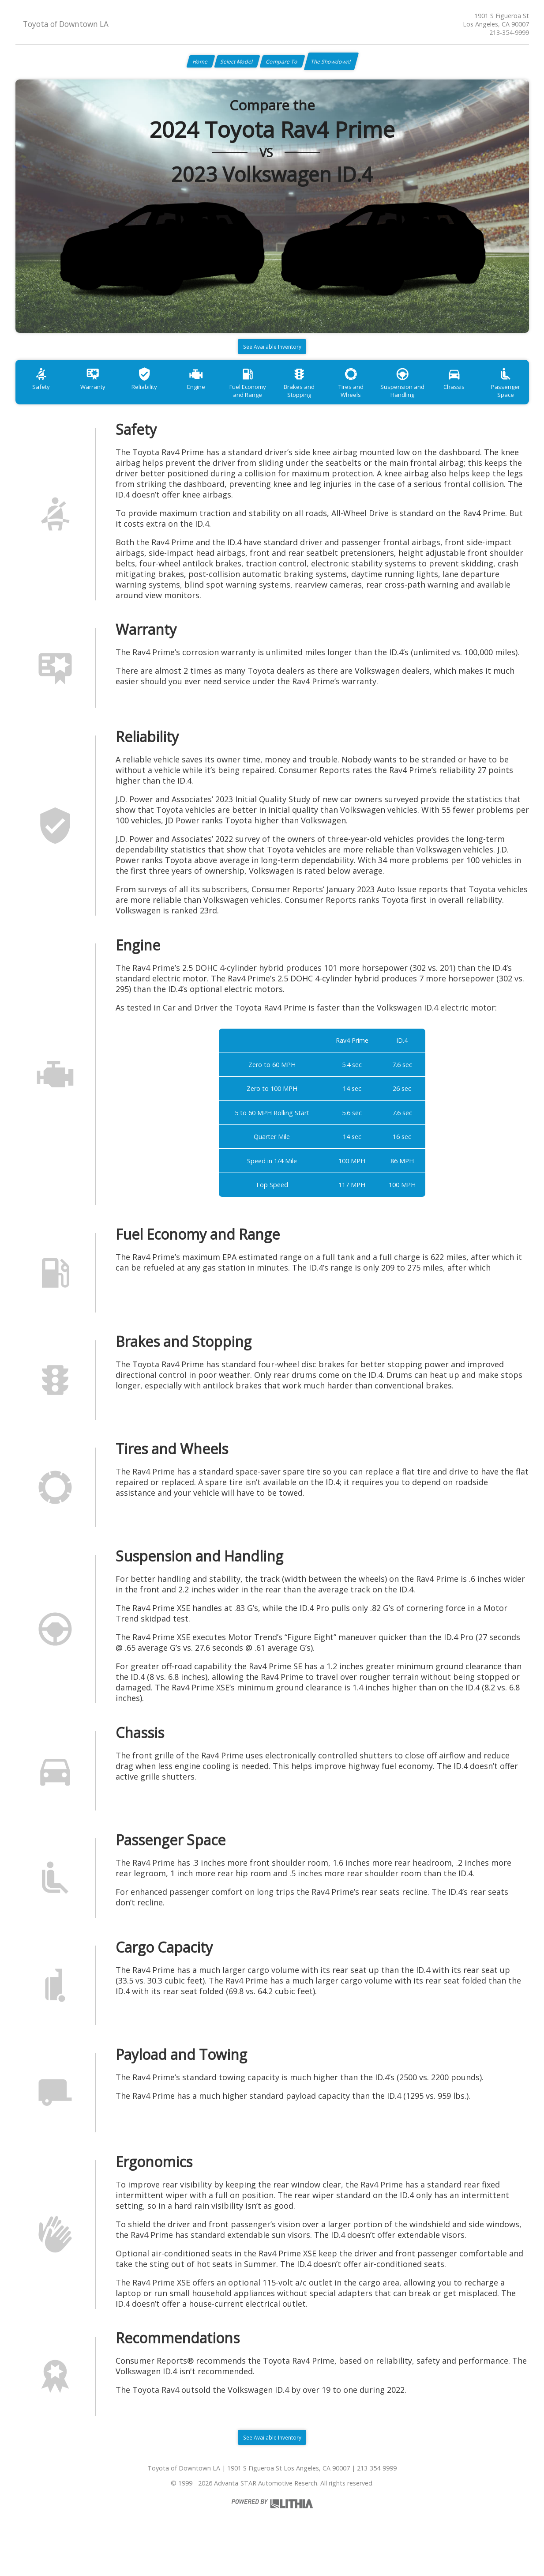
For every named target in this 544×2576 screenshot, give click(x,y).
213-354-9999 (509, 32)
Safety (43, 399)
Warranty (101, 399)
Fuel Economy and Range (272, 403)
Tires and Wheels (387, 399)
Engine (215, 399)
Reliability (158, 399)
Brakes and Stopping (329, 403)
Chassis (501, 399)
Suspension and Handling (444, 403)
